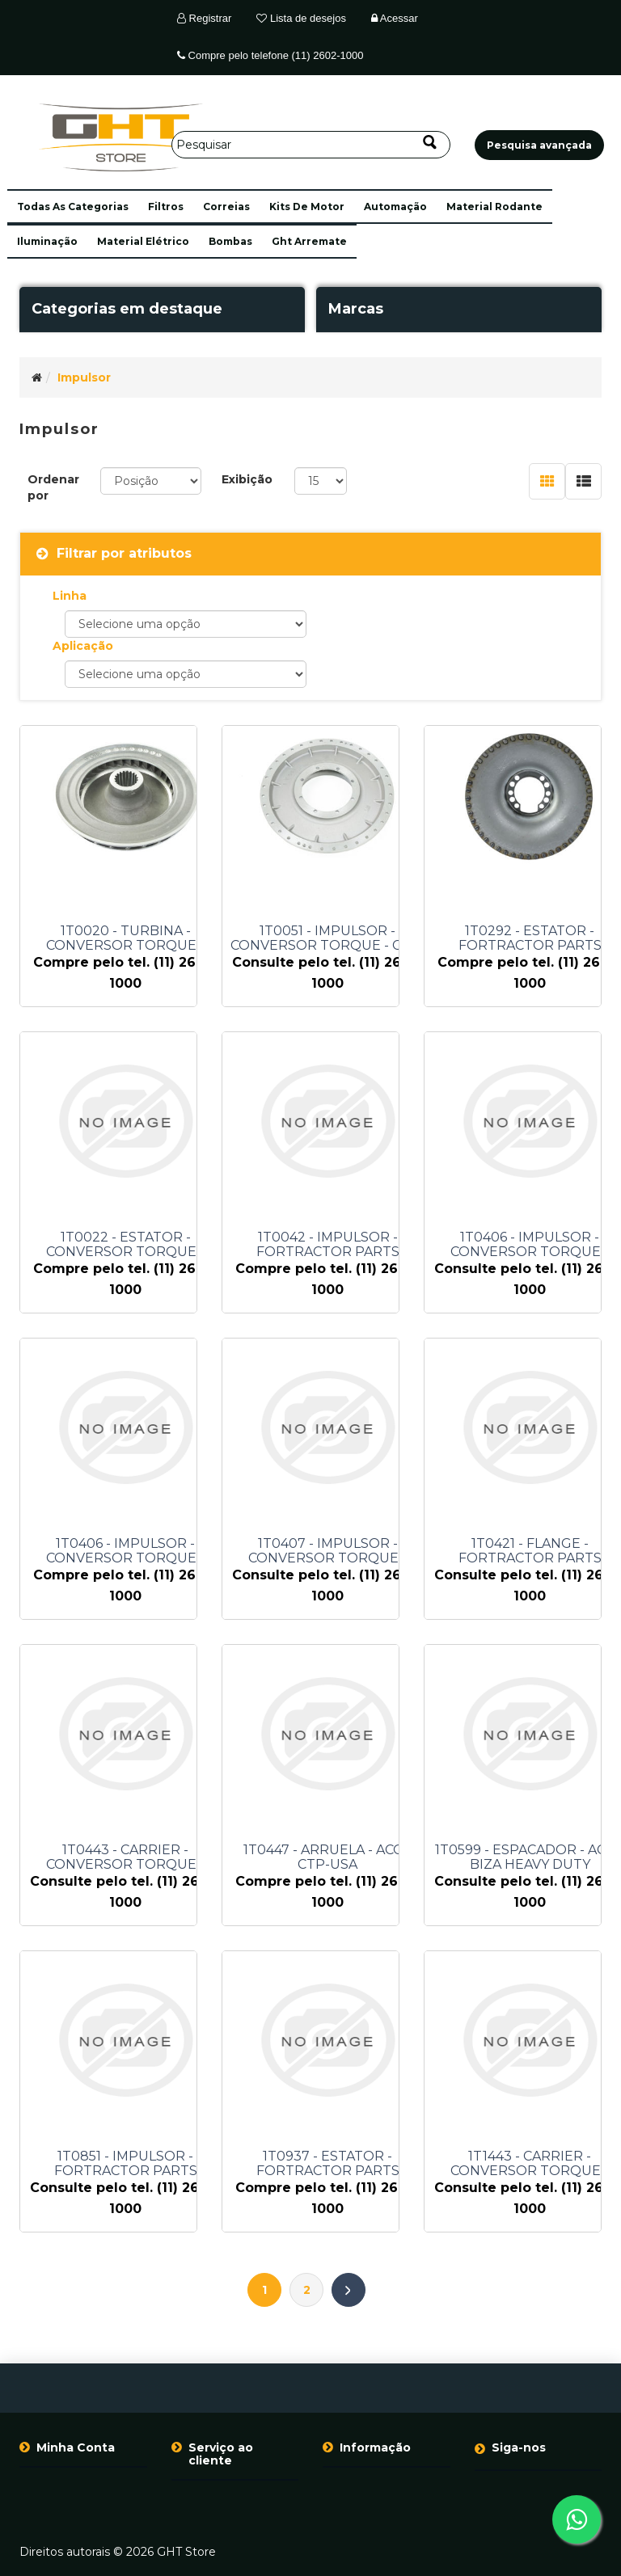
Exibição (247, 479)
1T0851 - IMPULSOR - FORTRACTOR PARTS (125, 2163)
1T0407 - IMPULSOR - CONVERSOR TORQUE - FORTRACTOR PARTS (327, 1551)
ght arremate (309, 241)
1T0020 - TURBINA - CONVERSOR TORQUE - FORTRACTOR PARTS (125, 938)
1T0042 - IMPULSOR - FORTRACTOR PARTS (327, 1244)
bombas (230, 241)
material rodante (494, 206)
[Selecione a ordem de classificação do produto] (150, 481)
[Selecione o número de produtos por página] (320, 481)
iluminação (47, 241)
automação (395, 206)
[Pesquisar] (310, 144)
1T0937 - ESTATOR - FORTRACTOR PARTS (327, 2163)
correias (226, 206)
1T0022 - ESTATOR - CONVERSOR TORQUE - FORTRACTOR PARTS (125, 1244)
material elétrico (143, 241)
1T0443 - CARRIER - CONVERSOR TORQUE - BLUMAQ (125, 1857)
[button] (72, 206)
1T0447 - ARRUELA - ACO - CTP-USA (327, 1857)
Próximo (348, 2290)
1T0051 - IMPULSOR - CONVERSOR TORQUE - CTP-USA (327, 938)
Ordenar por (53, 487)
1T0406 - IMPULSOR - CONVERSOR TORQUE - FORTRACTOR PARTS (125, 1551)
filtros (166, 206)
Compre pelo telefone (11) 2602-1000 (270, 55)
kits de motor (306, 206)
